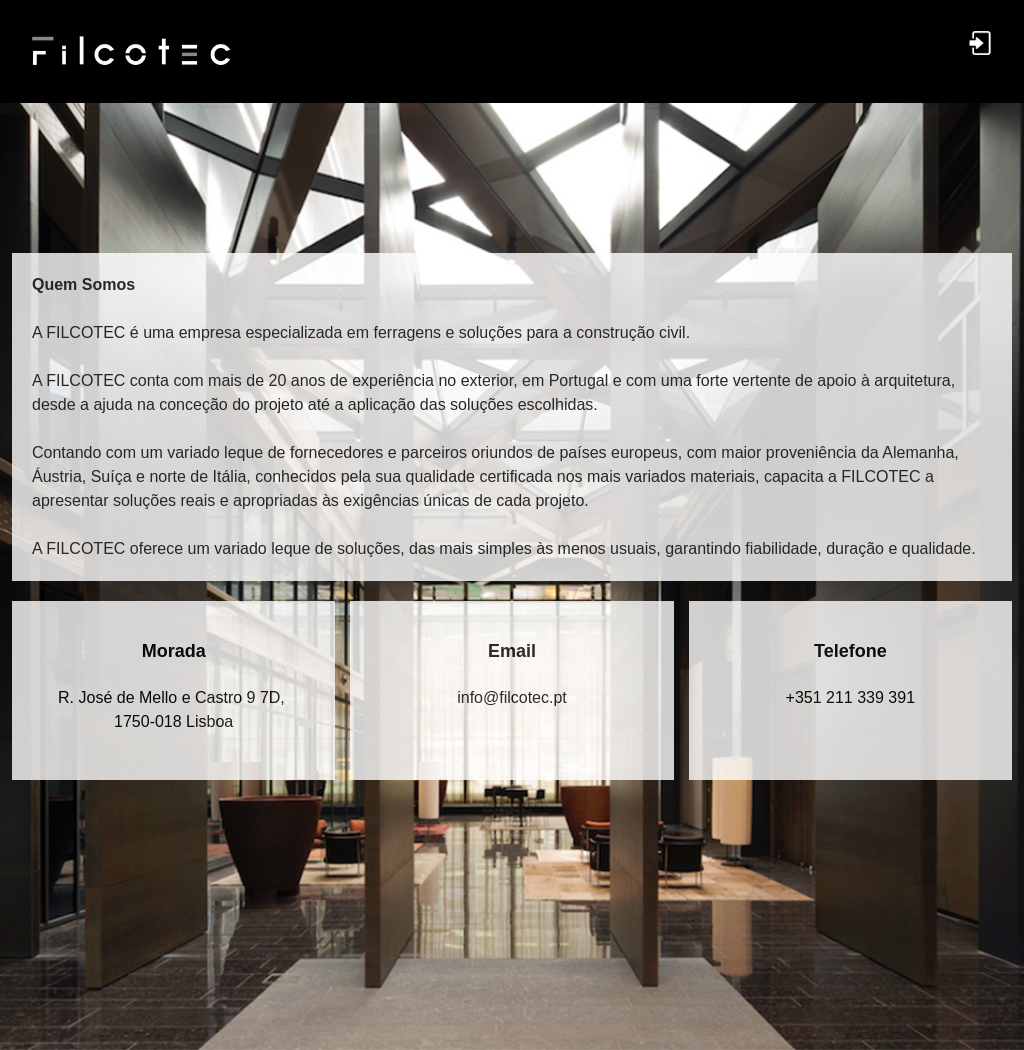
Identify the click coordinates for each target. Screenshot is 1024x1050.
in (512, 697)
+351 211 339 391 (850, 697)
